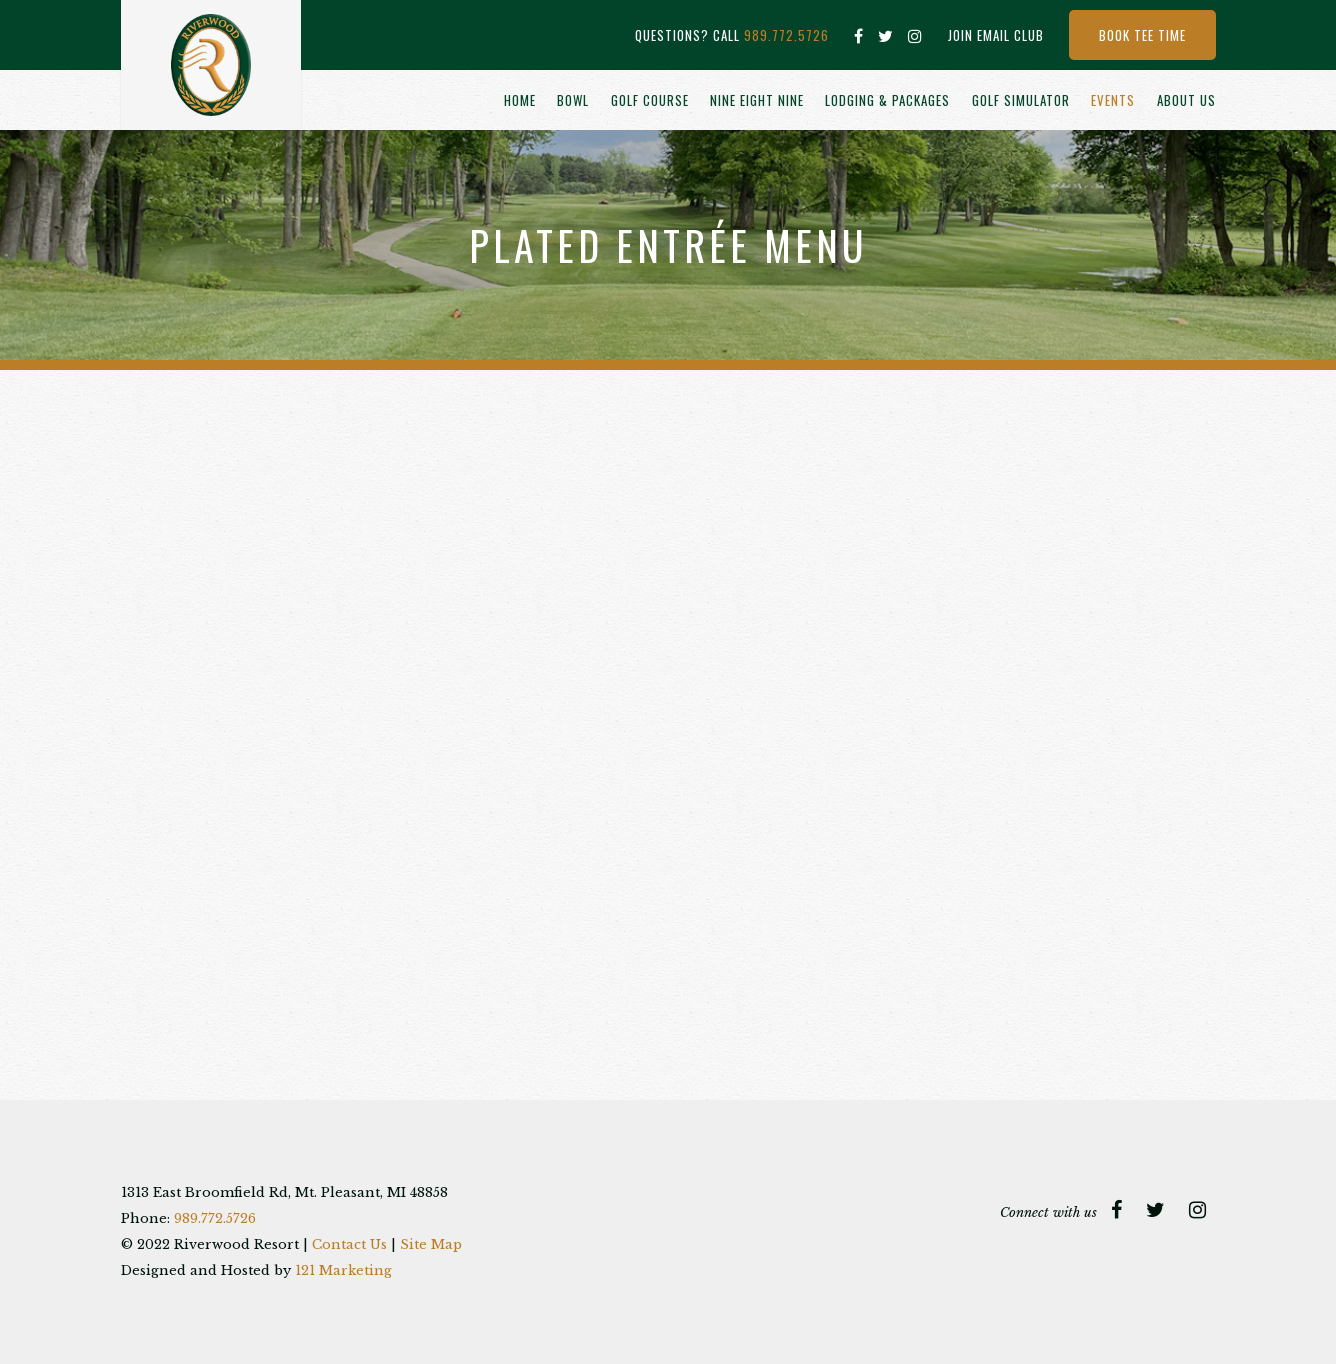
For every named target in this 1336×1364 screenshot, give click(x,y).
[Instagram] (915, 36)
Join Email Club (996, 35)
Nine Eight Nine (757, 100)
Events (1113, 100)
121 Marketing (343, 1270)
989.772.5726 (786, 35)
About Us (1186, 100)
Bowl (573, 100)
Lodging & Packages (887, 100)
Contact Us (349, 1244)
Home (520, 100)
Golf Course (650, 100)
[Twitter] (886, 36)
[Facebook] (859, 36)
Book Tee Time (1142, 35)
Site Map (431, 1244)
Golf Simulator (1021, 100)
